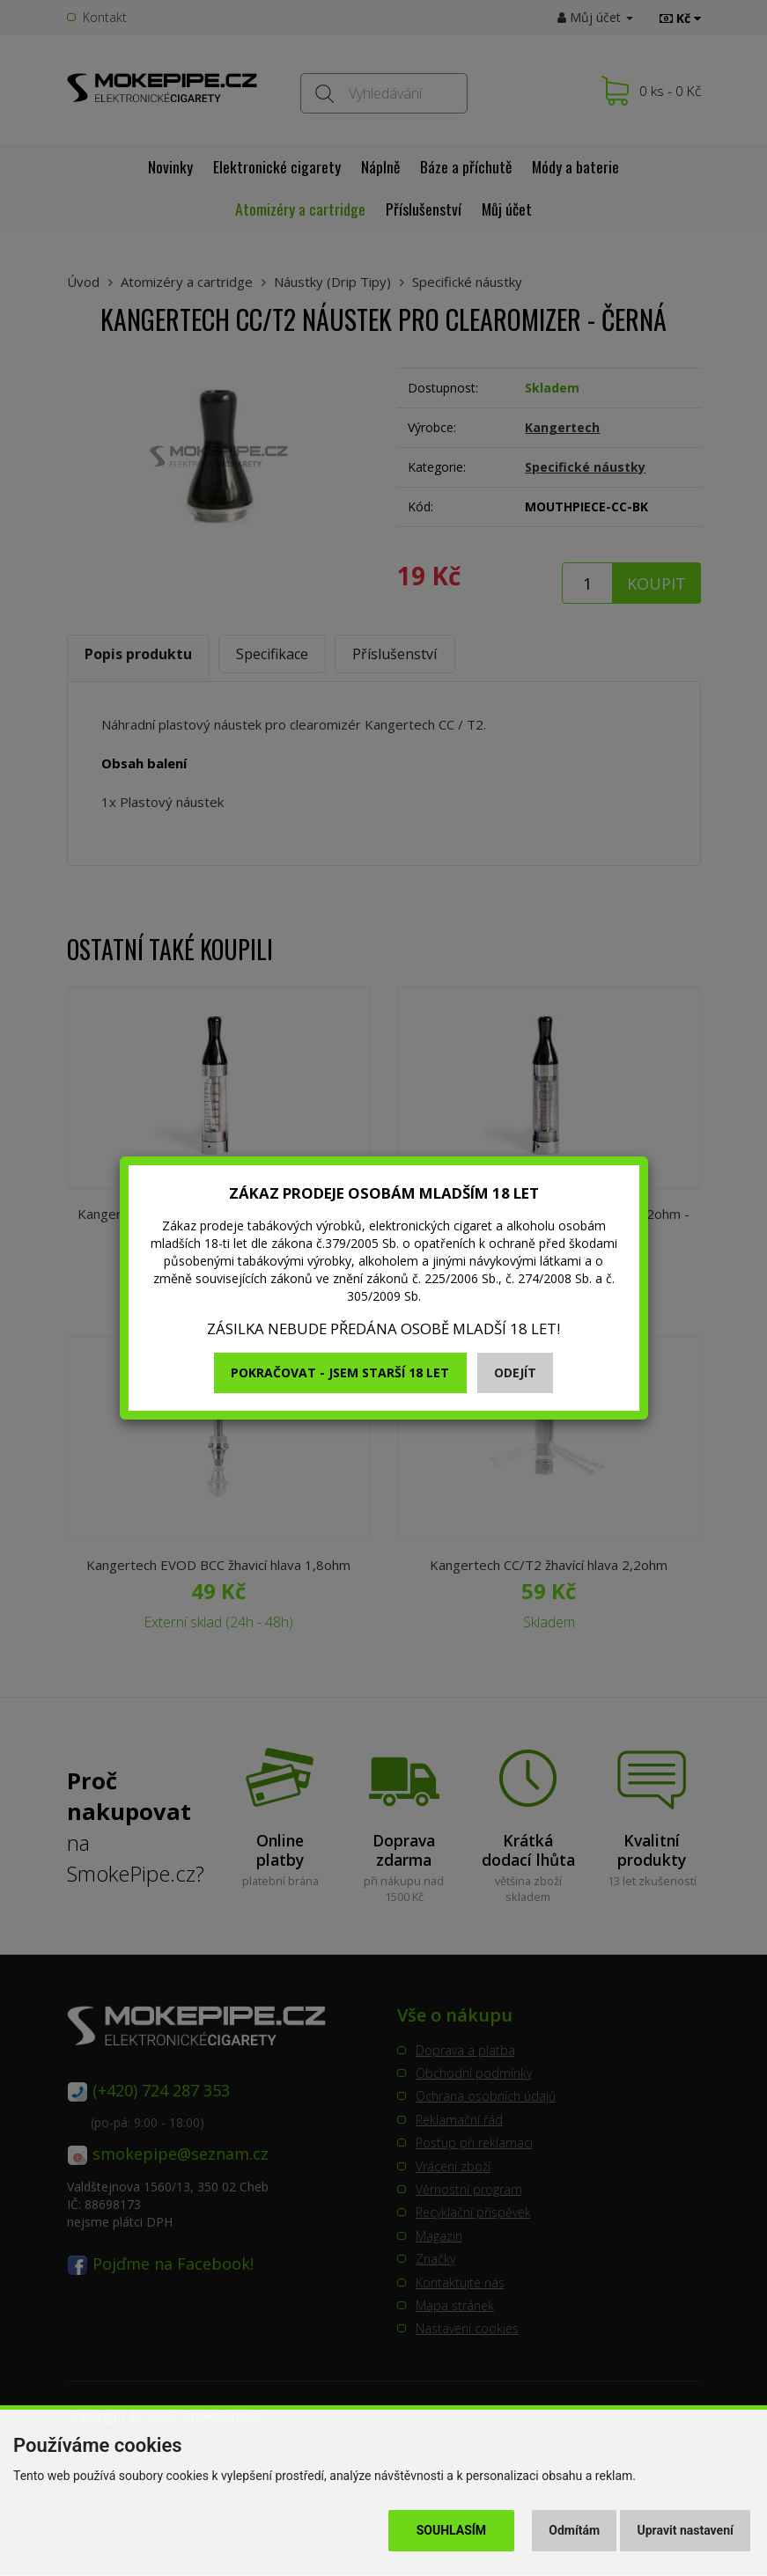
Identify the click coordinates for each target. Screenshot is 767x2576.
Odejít (515, 1372)
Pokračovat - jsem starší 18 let (340, 1372)
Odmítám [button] (574, 2530)
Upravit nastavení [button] (686, 2530)
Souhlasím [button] (451, 2530)
